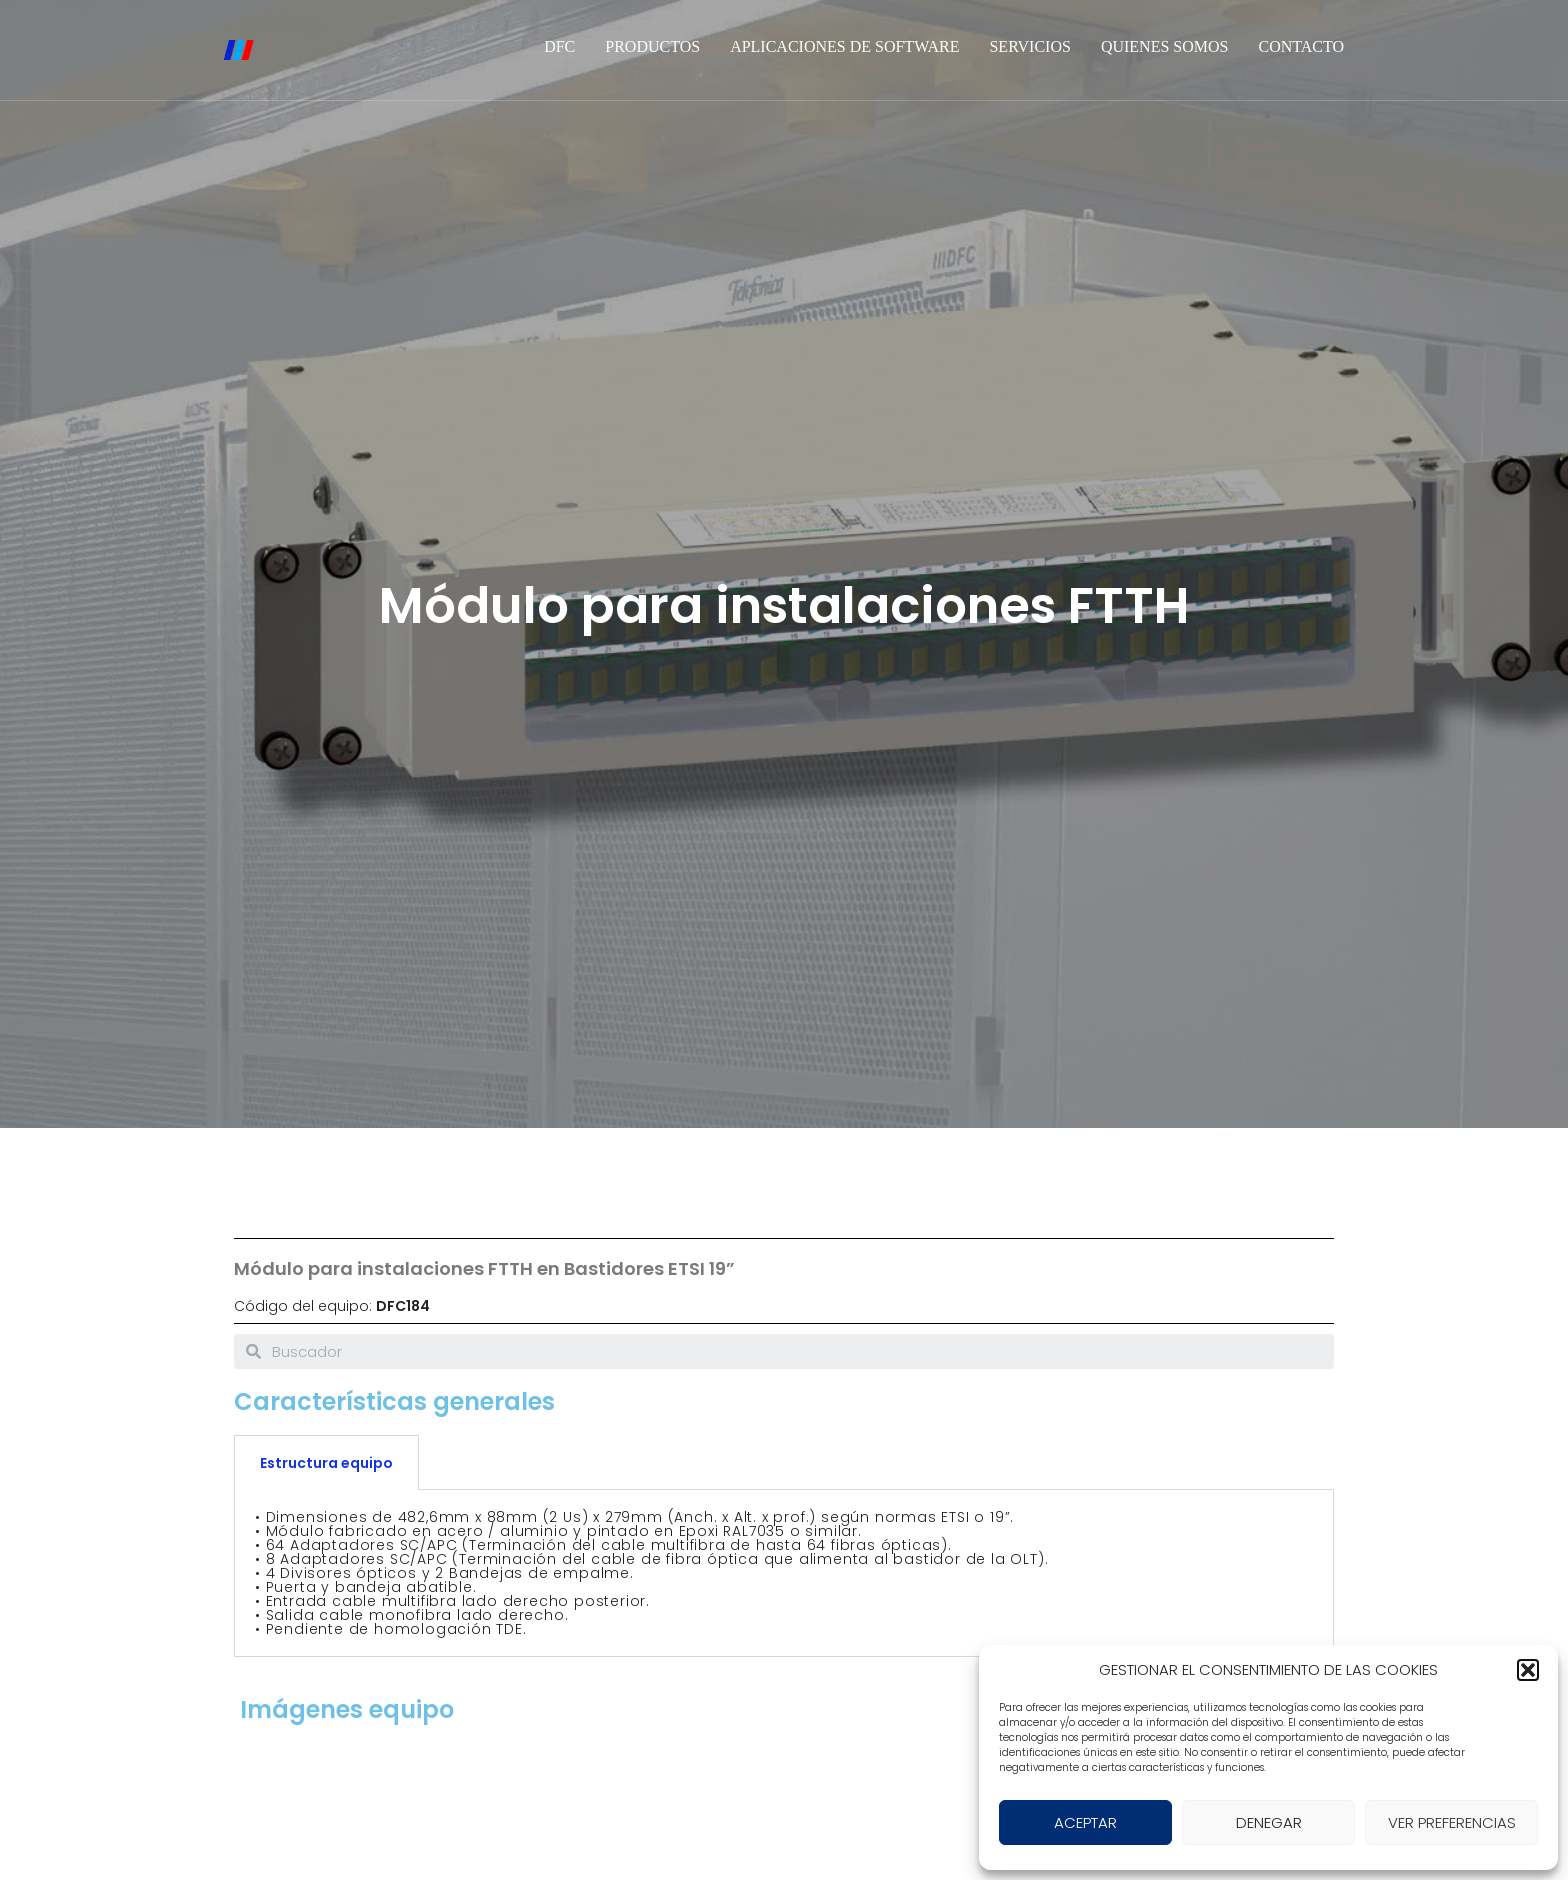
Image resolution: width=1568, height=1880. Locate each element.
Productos (652, 46)
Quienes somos (1165, 46)
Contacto (1301, 46)
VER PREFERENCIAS (1452, 1822)
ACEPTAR (1085, 1822)
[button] (1528, 1670)
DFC (559, 46)
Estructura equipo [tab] (326, 1463)
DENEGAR (1269, 1822)
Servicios (1029, 46)
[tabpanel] (784, 1573)
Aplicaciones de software (844, 46)
